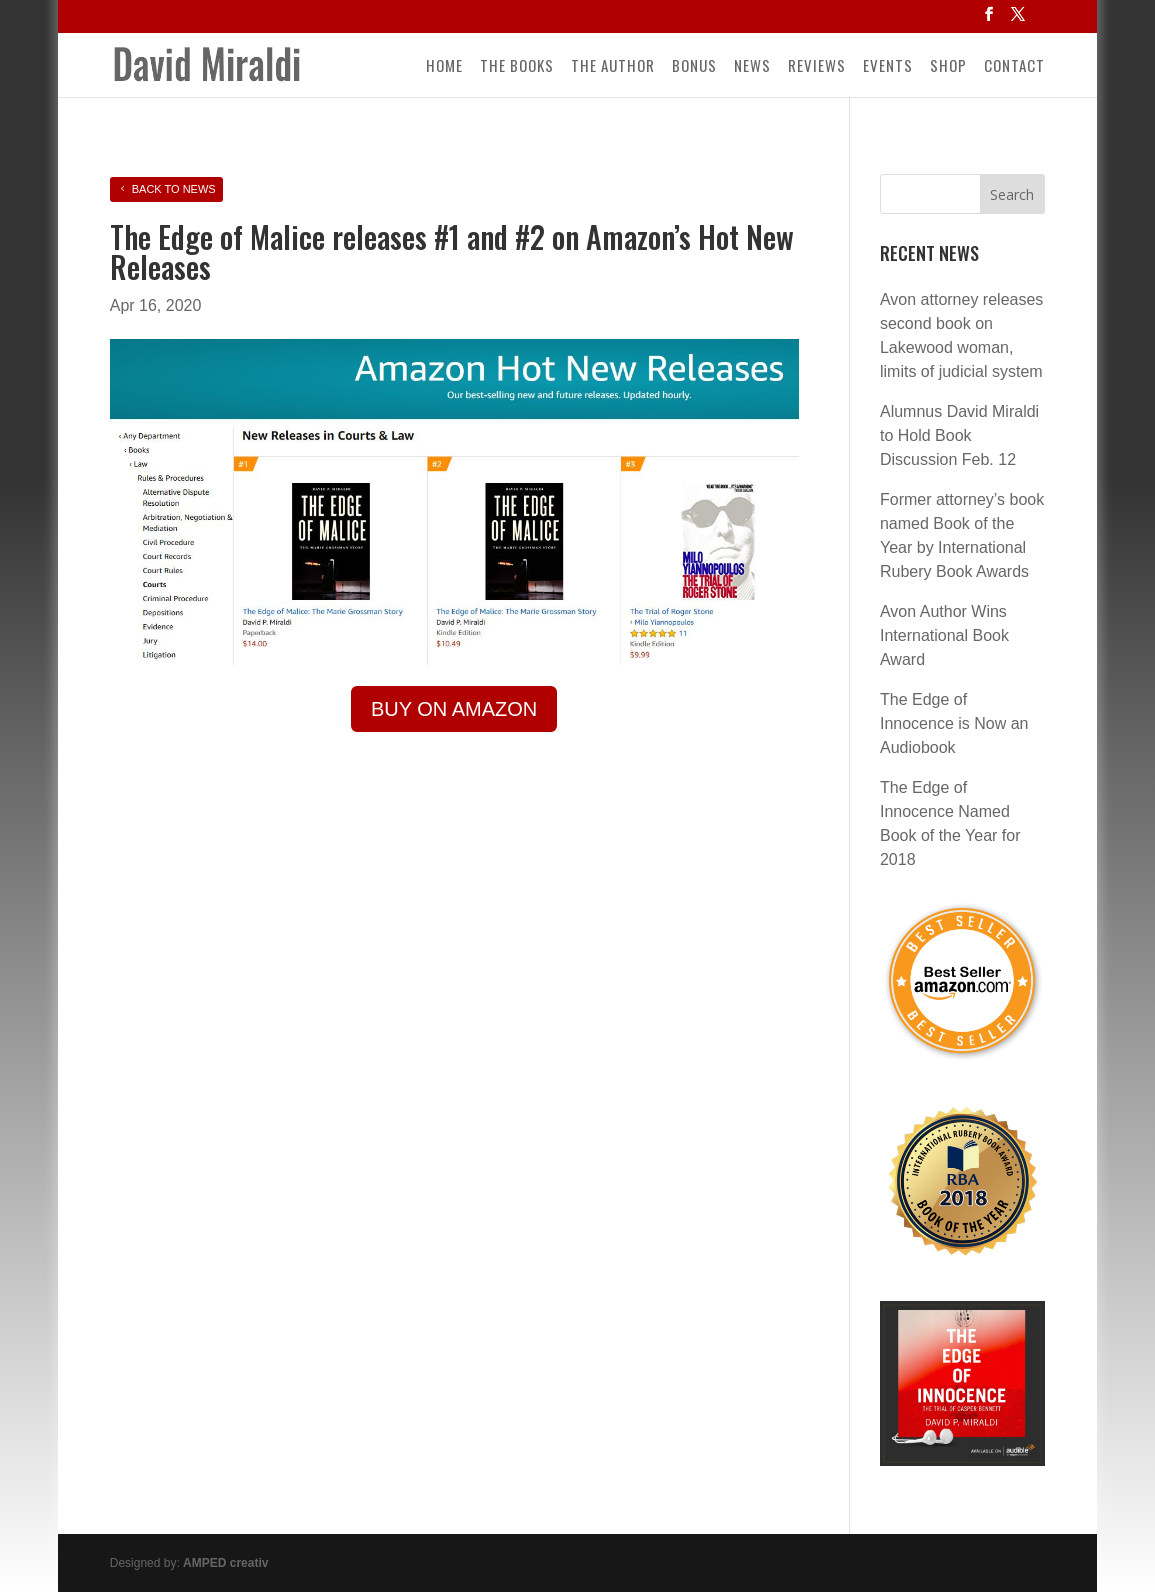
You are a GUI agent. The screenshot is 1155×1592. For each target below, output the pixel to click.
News (752, 67)
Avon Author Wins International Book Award (944, 635)
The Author (613, 67)
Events (888, 67)
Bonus (694, 67)
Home (444, 67)
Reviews (817, 67)
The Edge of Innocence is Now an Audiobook (954, 723)
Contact (1014, 67)
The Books (517, 67)
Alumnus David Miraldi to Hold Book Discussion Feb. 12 (959, 435)
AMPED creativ (225, 1563)
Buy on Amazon (454, 709)
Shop (948, 67)
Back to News (174, 189)
